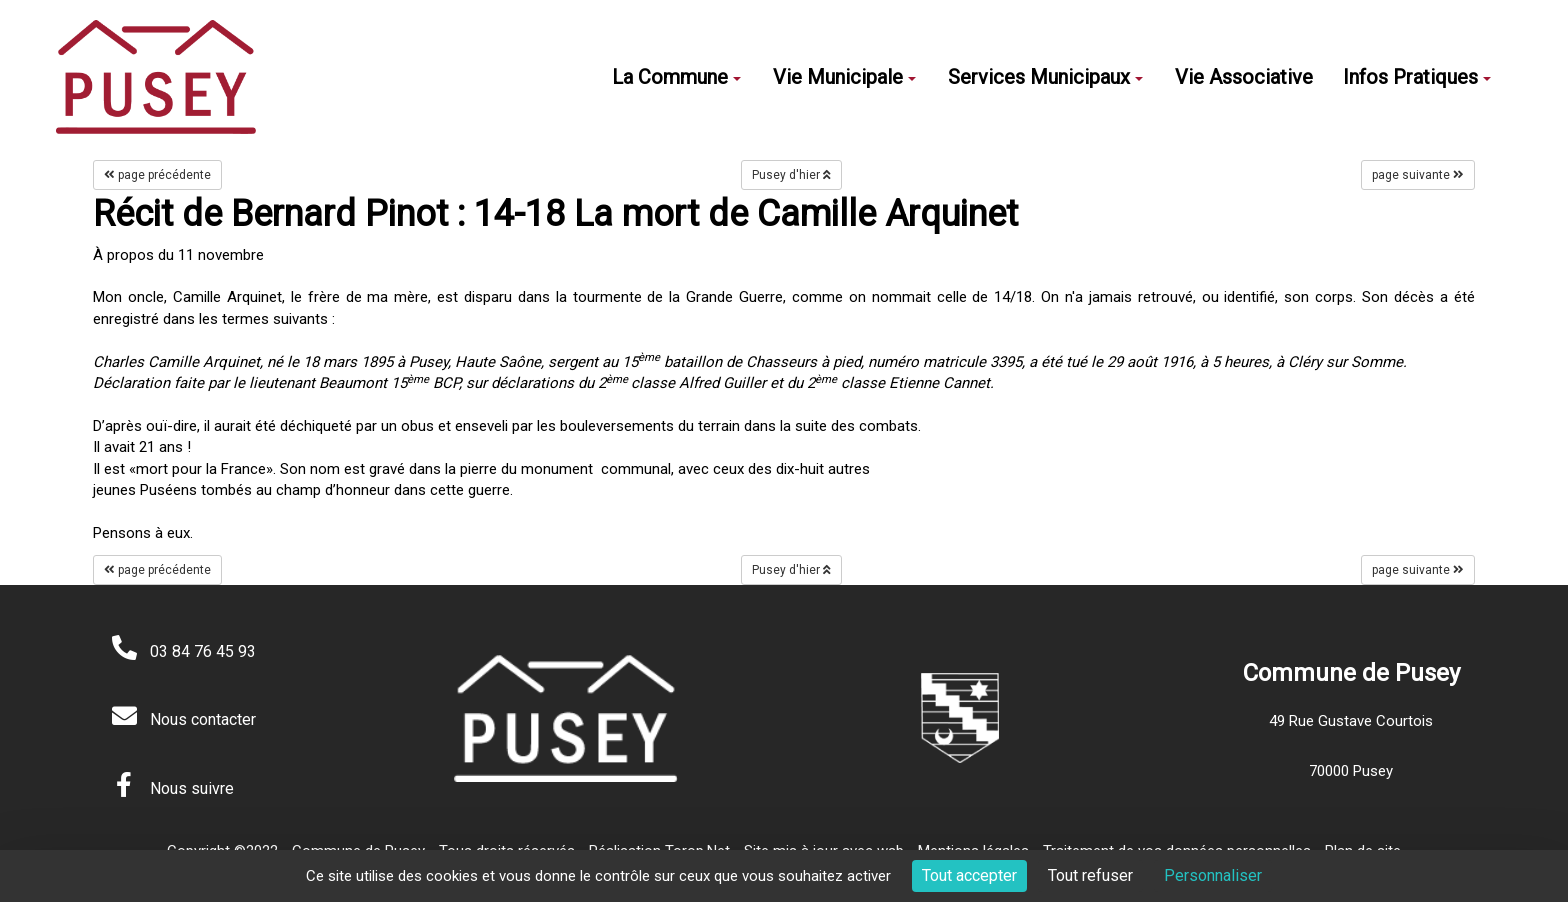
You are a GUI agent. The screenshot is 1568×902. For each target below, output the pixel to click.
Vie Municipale (844, 77)
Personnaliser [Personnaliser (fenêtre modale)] (1213, 875)
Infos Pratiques (1417, 77)
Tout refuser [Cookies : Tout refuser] (1090, 875)
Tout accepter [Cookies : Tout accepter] (969, 875)
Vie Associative (1244, 77)
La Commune (676, 77)
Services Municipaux (1045, 77)
